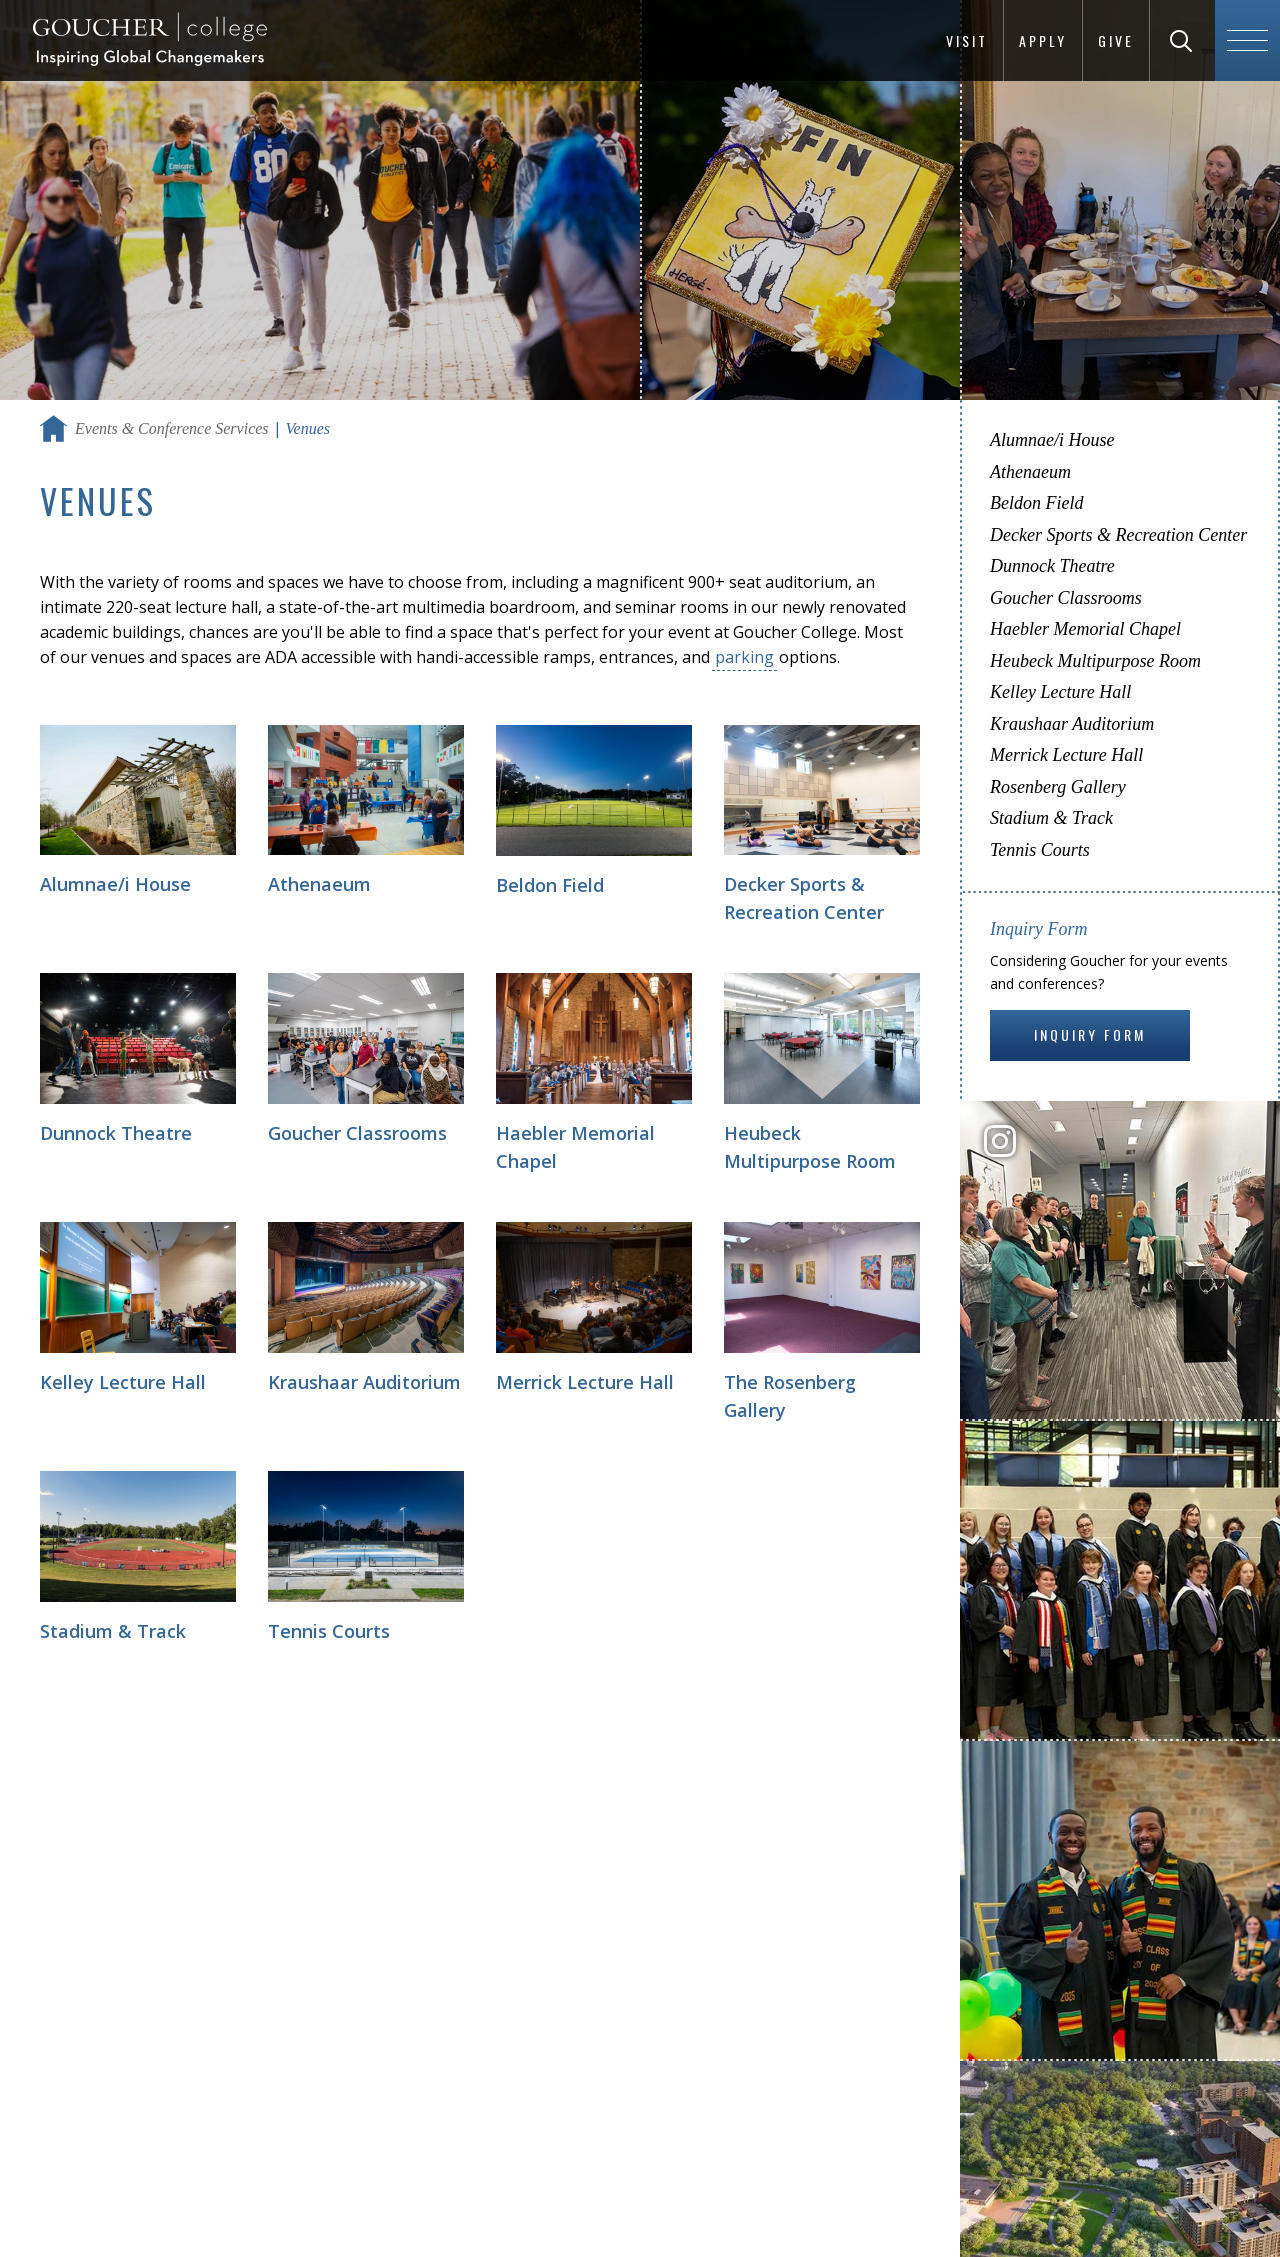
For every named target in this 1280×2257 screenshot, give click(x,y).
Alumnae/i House (1052, 440)
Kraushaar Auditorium (1072, 724)
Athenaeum (1030, 472)
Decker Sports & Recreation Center (1118, 535)
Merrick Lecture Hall (1066, 755)
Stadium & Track (1051, 818)
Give (1116, 40)
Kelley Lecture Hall (1060, 692)
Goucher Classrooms (1066, 598)
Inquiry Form (1090, 1034)
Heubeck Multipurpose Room (1095, 661)
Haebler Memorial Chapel (1085, 629)
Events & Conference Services (172, 428)
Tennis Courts (1040, 850)
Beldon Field (1036, 503)
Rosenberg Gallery (1058, 787)
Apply (1043, 40)
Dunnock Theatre (1052, 566)
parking (744, 657)
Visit (967, 40)
